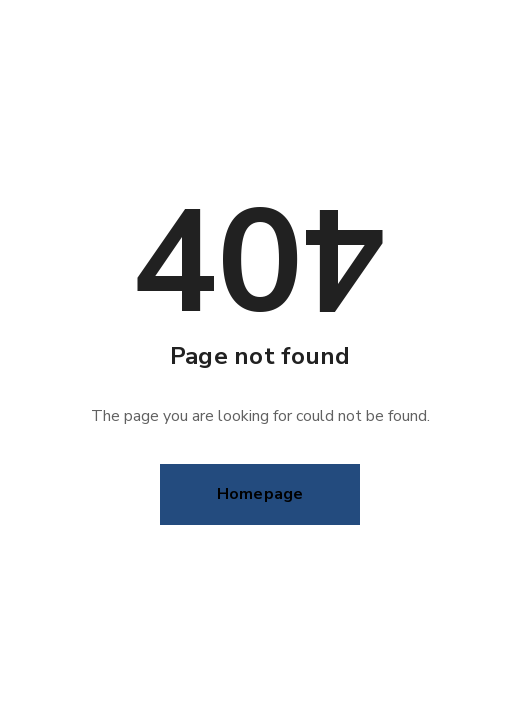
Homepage (260, 494)
